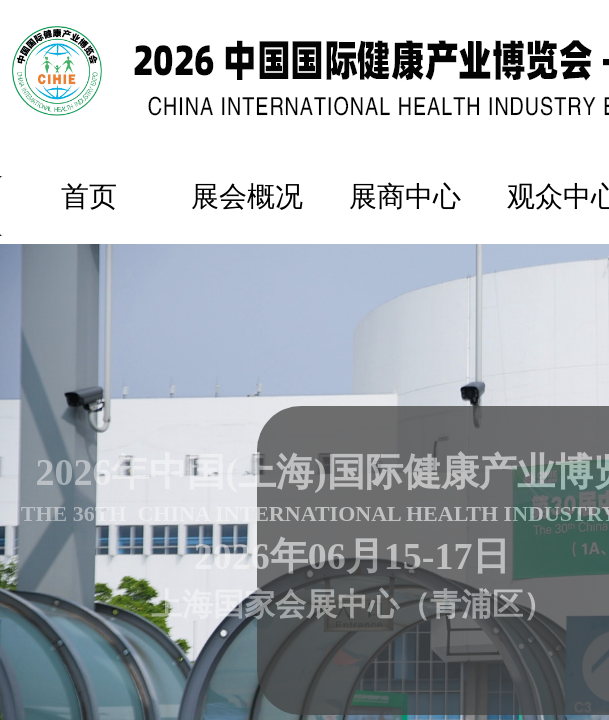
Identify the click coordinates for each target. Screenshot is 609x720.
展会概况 (247, 196)
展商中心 (405, 196)
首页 (89, 196)
